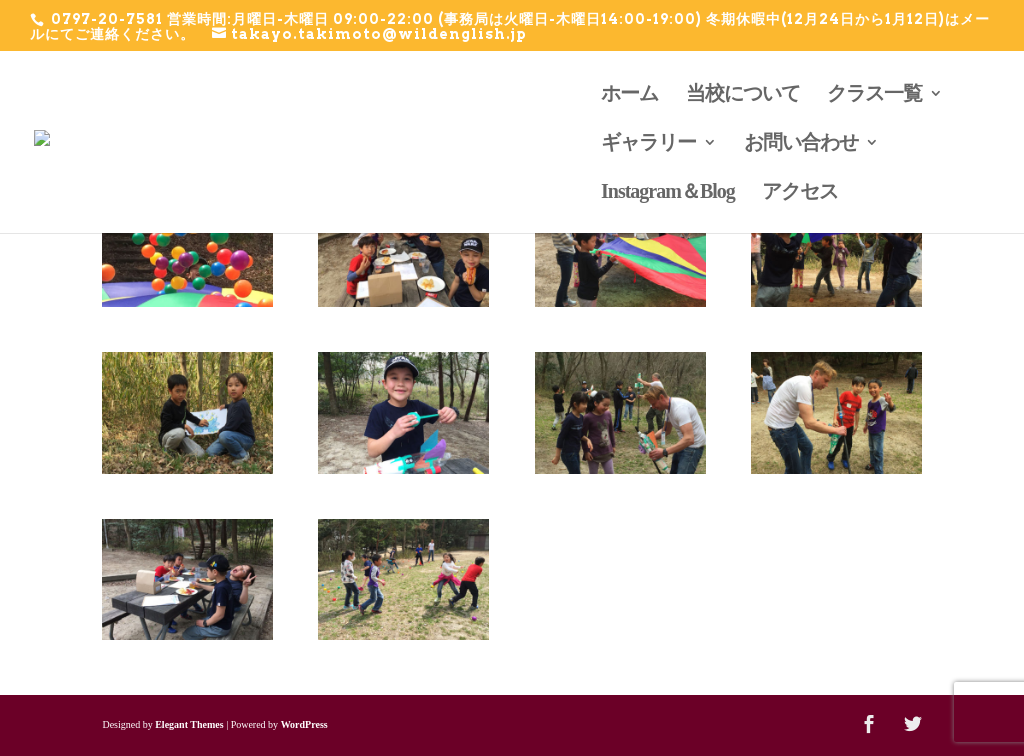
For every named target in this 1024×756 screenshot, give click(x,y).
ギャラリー (648, 144)
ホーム (629, 95)
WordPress (304, 724)
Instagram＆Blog (668, 193)
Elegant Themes (189, 724)
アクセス (800, 193)
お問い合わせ (801, 144)
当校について (743, 95)
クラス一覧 (874, 95)
